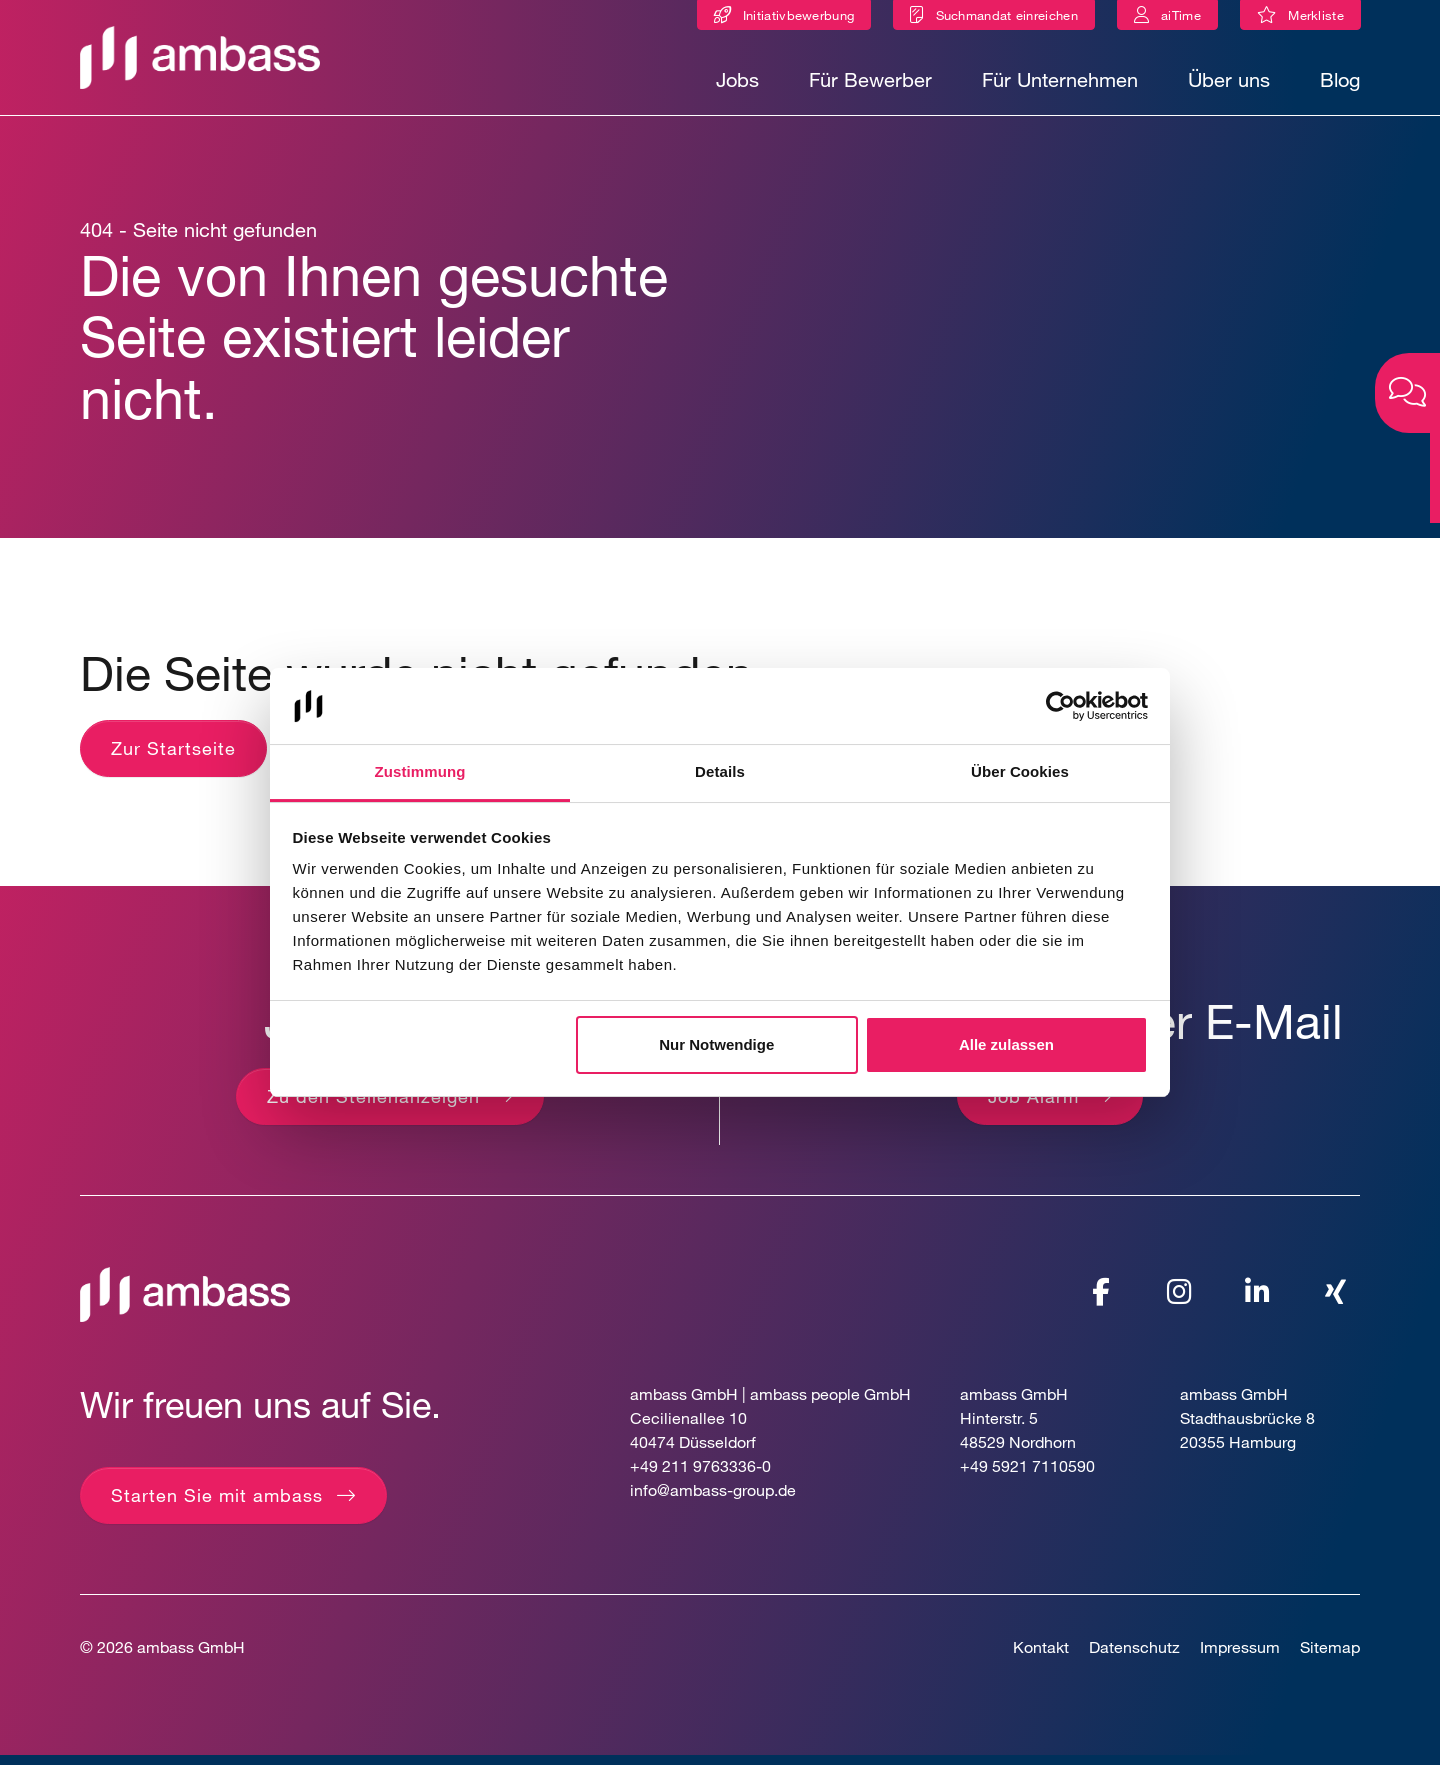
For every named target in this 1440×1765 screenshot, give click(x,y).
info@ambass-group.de (713, 1500)
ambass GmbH (191, 1657)
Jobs (737, 79)
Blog (1340, 79)
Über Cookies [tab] (1020, 771)
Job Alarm (1033, 1106)
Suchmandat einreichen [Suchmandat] (1007, 15)
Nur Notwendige (716, 1044)
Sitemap (1330, 1657)
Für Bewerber (870, 79)
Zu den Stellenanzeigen (373, 1106)
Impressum (1240, 1657)
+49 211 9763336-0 (700, 1476)
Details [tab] (720, 771)
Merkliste (1324, 18)
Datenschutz (1134, 1657)
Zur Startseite (173, 758)
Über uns (1229, 79)
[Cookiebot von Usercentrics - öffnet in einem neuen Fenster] (1060, 706)
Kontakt (1041, 1657)
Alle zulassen (1006, 1044)
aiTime (1181, 15)
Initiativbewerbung (798, 15)
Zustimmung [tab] (420, 771)
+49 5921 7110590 (1027, 1476)
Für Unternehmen (1060, 79)
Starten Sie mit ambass (217, 1506)
